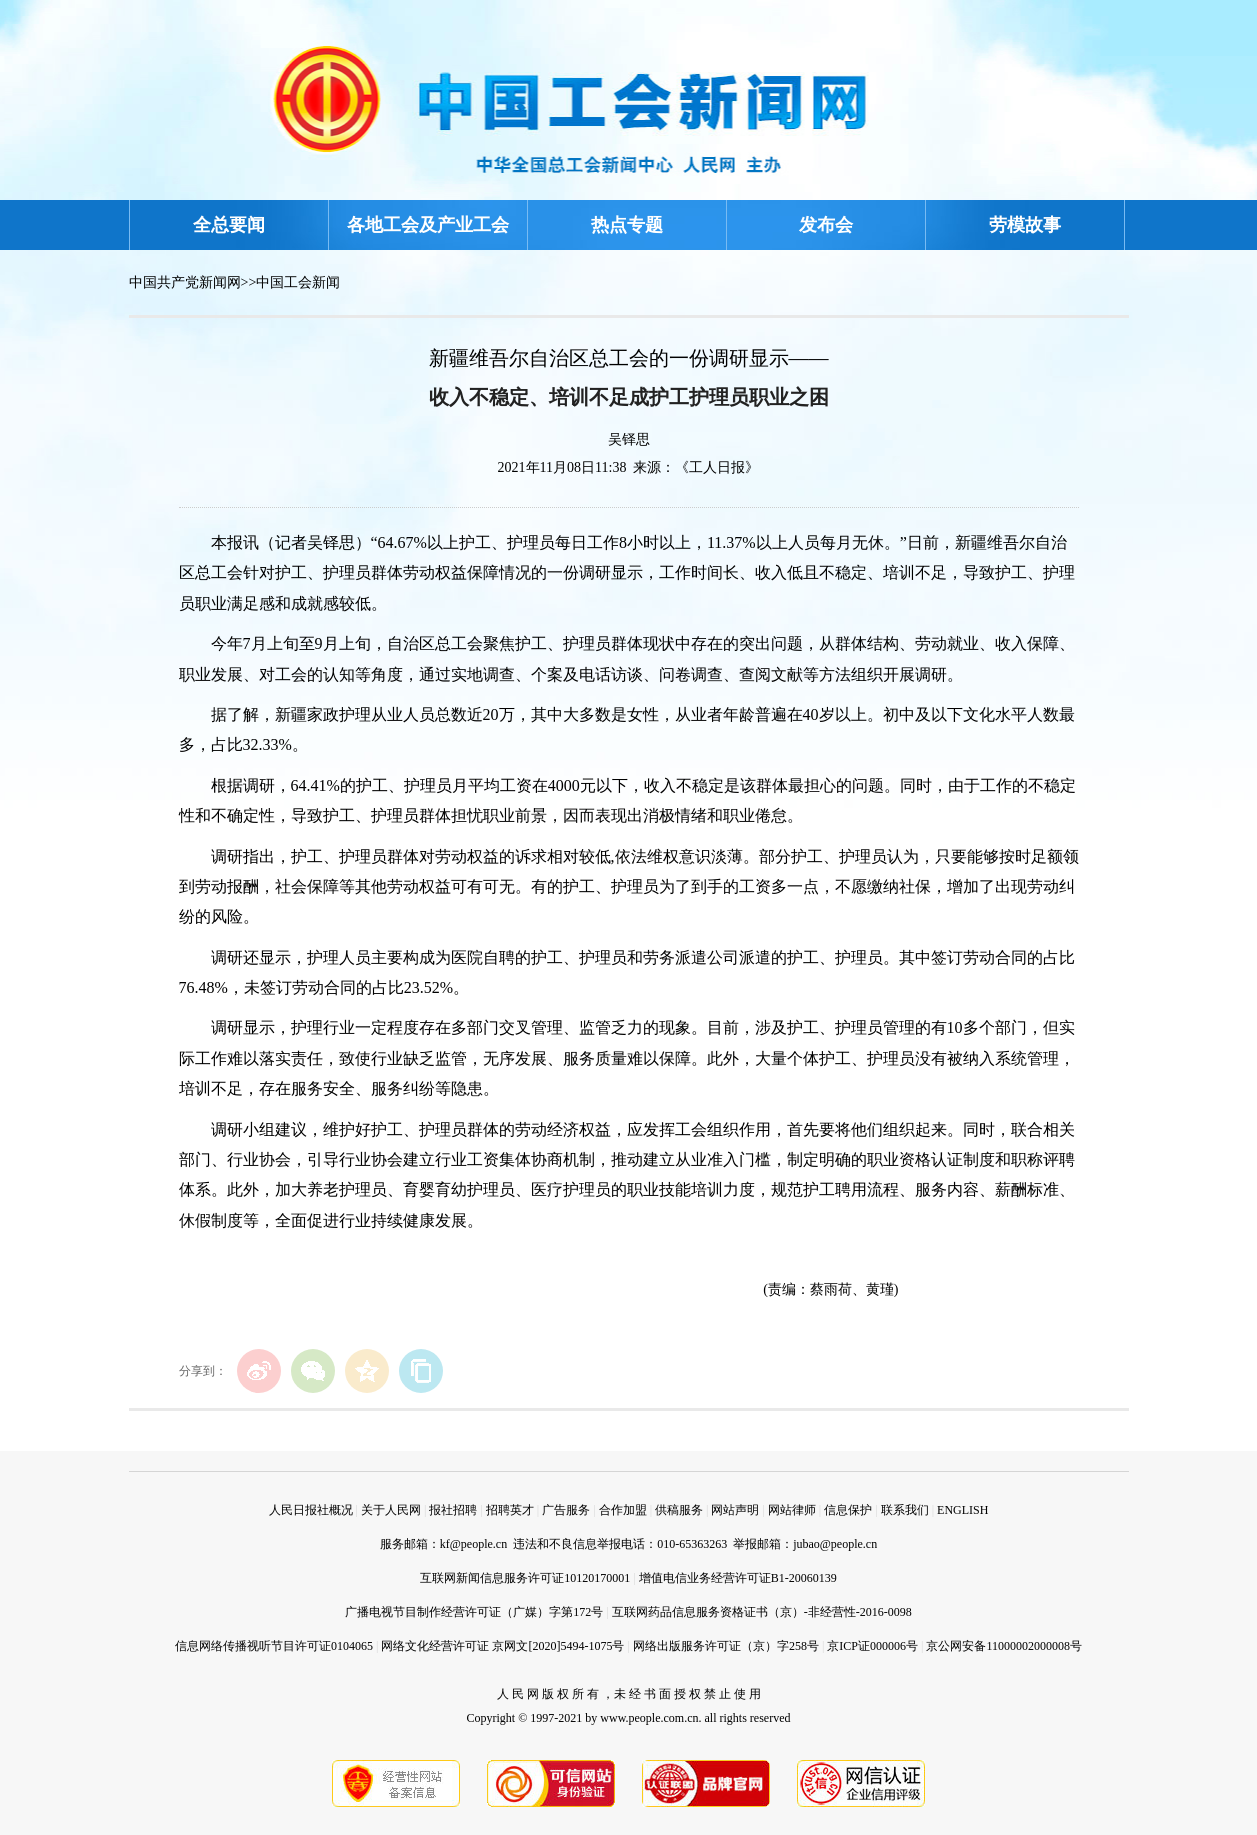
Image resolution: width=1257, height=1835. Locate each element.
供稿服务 (679, 1510)
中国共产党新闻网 (185, 282)
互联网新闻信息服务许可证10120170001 (525, 1578)
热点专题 (627, 225)
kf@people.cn (473, 1544)
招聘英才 (510, 1510)
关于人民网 (391, 1510)
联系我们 (905, 1510)
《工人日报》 (717, 467)
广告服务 (566, 1510)
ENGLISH (962, 1510)
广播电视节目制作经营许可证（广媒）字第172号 (474, 1612)
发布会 (826, 225)
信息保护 (848, 1510)
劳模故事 (1025, 225)
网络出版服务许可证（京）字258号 (726, 1646)
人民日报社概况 (311, 1510)
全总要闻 (229, 225)
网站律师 (792, 1510)
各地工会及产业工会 (428, 225)
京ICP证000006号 (872, 1646)
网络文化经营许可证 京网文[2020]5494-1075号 (502, 1646)
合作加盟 (623, 1510)
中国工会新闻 (298, 282)
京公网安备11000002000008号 (1004, 1646)
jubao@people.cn (835, 1544)
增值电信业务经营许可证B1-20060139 (738, 1578)
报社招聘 (453, 1510)
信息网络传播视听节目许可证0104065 (274, 1646)
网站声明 (735, 1510)
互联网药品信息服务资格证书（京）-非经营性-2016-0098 (762, 1612)
